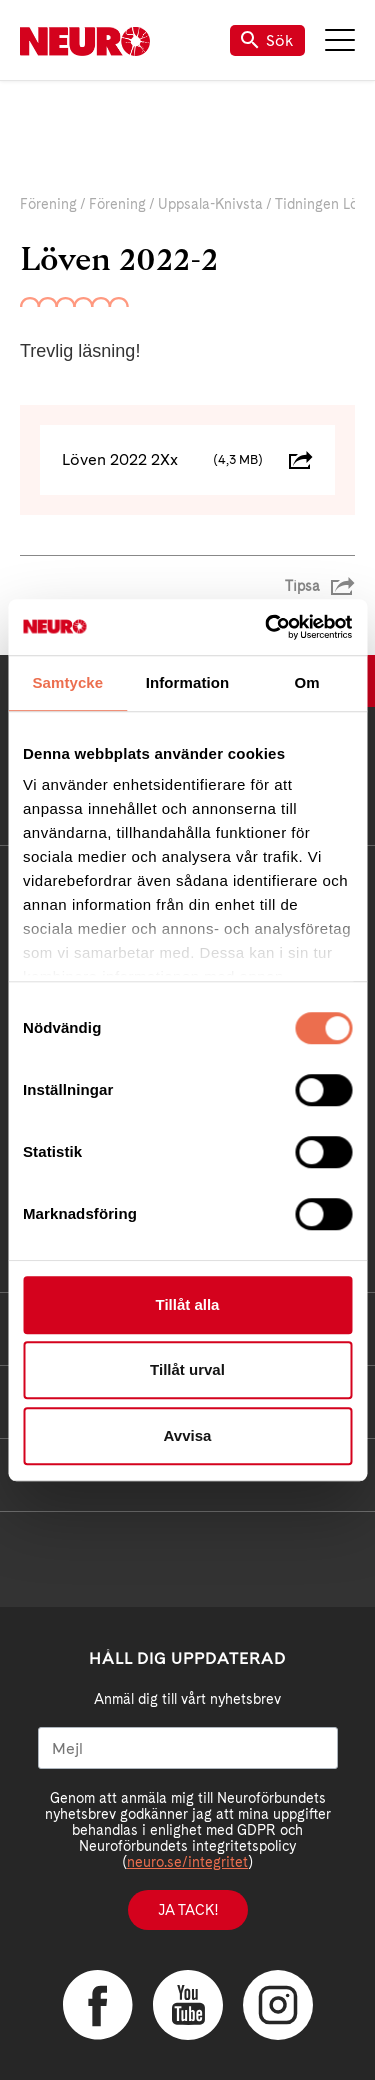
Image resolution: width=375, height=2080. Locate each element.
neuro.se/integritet (187, 1862)
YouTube (188, 2005)
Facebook (98, 2005)
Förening (48, 204)
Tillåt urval (187, 1369)
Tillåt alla (188, 1304)
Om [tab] (307, 682)
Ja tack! (188, 1910)
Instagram (278, 2005)
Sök (267, 40)
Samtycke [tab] (67, 682)
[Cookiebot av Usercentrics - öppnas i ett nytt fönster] (267, 627)
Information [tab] (188, 682)
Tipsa (302, 586)
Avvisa (188, 1435)
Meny (340, 40)
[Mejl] (188, 1748)
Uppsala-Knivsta (210, 204)
